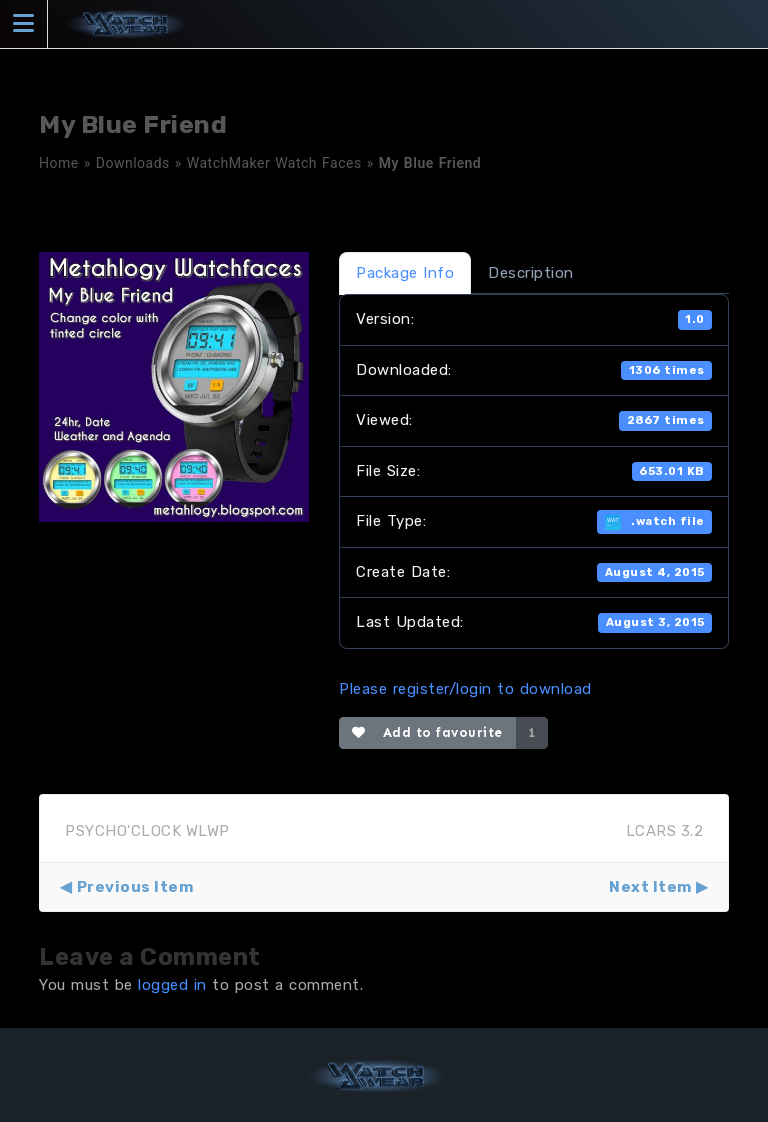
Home (59, 163)
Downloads (133, 163)
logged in (172, 985)
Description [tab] (531, 273)
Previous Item (135, 887)
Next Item (650, 887)
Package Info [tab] (405, 273)
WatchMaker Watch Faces (274, 163)
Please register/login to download (465, 689)
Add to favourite (427, 732)
